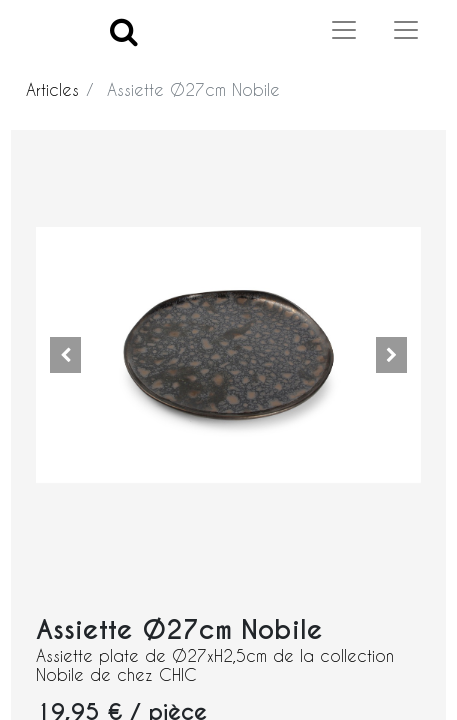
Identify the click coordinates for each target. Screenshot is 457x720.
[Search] (124, 30)
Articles (52, 89)
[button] (65, 355)
